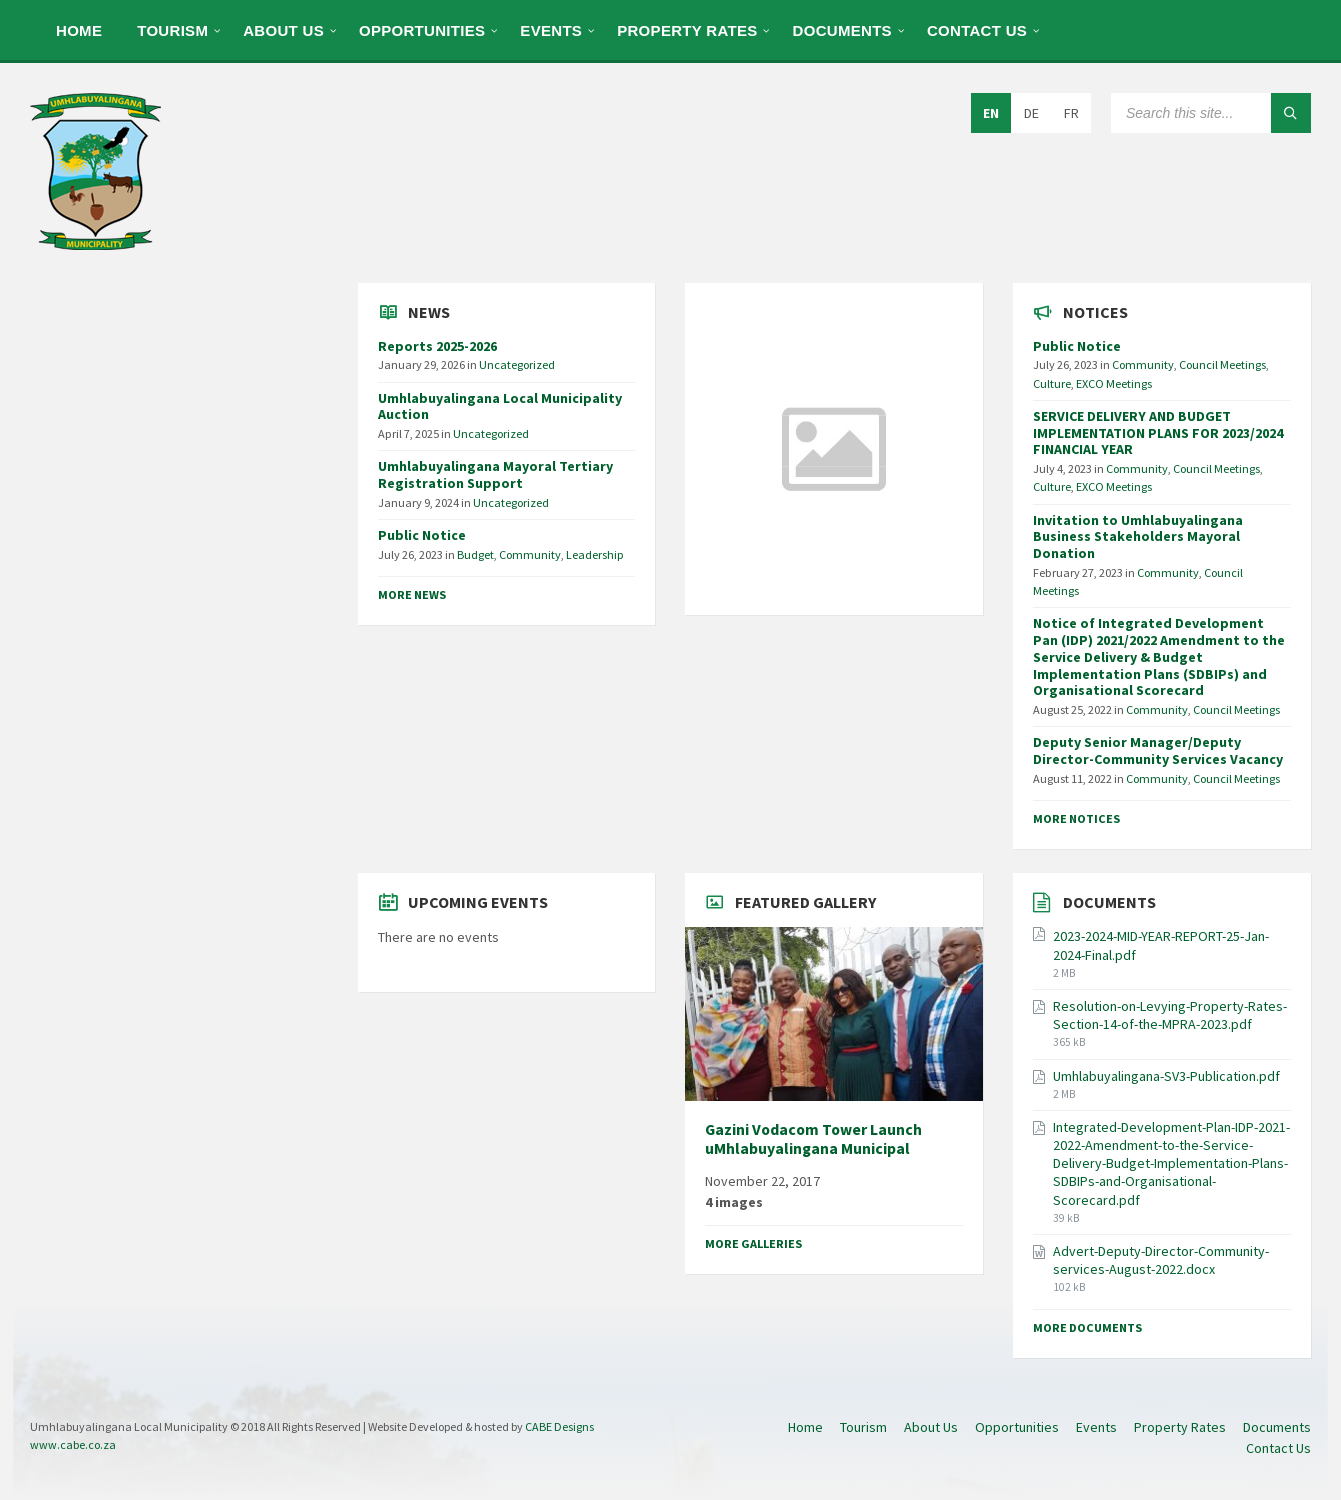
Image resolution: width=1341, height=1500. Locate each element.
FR (1071, 113)
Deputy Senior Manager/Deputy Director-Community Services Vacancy (1158, 750)
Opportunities (422, 30)
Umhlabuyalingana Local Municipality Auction (500, 406)
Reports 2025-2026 (437, 346)
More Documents (1087, 1327)
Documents (842, 30)
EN (991, 113)
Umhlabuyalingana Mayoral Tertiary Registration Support (495, 474)
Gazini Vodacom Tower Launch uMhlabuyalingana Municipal (813, 1139)
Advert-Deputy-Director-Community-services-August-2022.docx (1161, 1260)
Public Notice (422, 535)
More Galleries (753, 1243)
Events (551, 30)
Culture (1052, 383)
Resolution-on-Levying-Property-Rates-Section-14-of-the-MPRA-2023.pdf (1170, 1015)
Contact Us (977, 30)
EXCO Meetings (1114, 383)
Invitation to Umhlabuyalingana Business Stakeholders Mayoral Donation (1138, 537)
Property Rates (687, 30)
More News (412, 594)
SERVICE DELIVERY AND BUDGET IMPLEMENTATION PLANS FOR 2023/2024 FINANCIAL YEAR (1158, 433)
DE (1031, 113)
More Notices (1076, 818)
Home (79, 30)
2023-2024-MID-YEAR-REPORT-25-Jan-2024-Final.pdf (1161, 945)
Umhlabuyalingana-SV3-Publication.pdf (1166, 1076)
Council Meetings (1222, 364)
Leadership (595, 554)
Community (530, 554)
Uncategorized (517, 364)
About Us (283, 30)
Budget (475, 554)
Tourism (172, 30)
